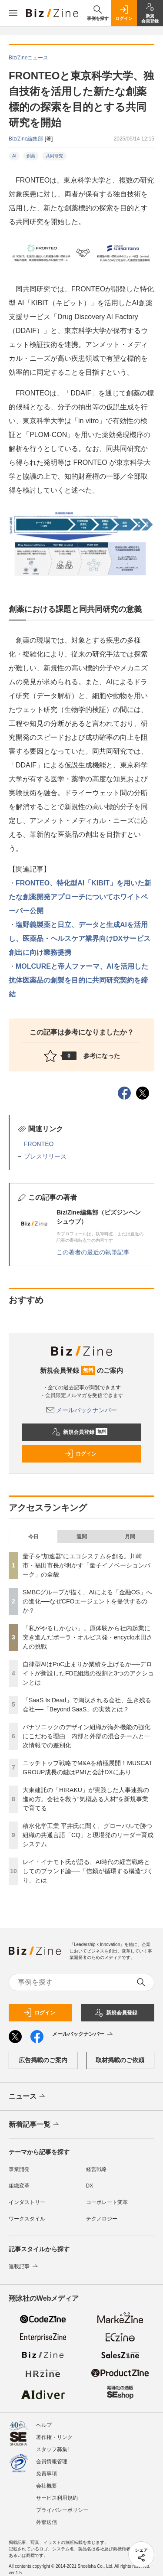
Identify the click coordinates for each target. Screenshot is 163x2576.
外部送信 (46, 2522)
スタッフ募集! (52, 2449)
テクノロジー (101, 2219)
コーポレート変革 (107, 2202)
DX (89, 2186)
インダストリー (27, 2202)
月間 (130, 1537)
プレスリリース (45, 1156)
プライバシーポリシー (62, 2510)
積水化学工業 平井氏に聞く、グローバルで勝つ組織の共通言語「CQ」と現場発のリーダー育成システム (88, 1835)
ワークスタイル (27, 2219)
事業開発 (19, 2169)
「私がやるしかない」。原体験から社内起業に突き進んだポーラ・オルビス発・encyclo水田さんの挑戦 (88, 1637)
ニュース (28, 2096)
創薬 (31, 155)
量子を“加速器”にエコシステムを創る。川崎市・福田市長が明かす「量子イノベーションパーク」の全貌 (86, 1565)
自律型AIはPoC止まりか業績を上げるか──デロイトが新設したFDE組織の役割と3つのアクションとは (88, 1673)
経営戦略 (96, 2169)
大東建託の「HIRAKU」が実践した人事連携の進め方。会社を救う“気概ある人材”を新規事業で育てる (86, 1799)
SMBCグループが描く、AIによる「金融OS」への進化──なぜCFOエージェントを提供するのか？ (87, 1601)
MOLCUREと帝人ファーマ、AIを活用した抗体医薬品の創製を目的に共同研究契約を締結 (78, 980)
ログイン (80, 1454)
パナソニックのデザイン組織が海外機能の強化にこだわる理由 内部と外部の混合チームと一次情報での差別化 (86, 1736)
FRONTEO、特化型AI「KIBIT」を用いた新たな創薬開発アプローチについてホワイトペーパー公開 (80, 896)
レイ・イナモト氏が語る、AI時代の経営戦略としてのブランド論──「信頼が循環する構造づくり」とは (88, 1871)
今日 (33, 1537)
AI (14, 155)
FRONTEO (38, 1143)
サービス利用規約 (57, 2498)
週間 (82, 1537)
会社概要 (46, 2486)
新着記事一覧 (34, 2124)
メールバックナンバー (81, 1410)
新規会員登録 (80, 1432)
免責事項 (46, 2474)
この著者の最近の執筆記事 (93, 1252)
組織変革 (19, 2186)
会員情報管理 (51, 2461)
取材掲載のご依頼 (120, 2060)
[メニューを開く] (13, 13)
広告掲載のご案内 (43, 2060)
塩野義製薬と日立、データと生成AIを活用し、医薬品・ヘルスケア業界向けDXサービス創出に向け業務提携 (79, 938)
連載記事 (24, 2266)
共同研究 (54, 155)
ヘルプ (44, 2425)
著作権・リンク (54, 2437)
